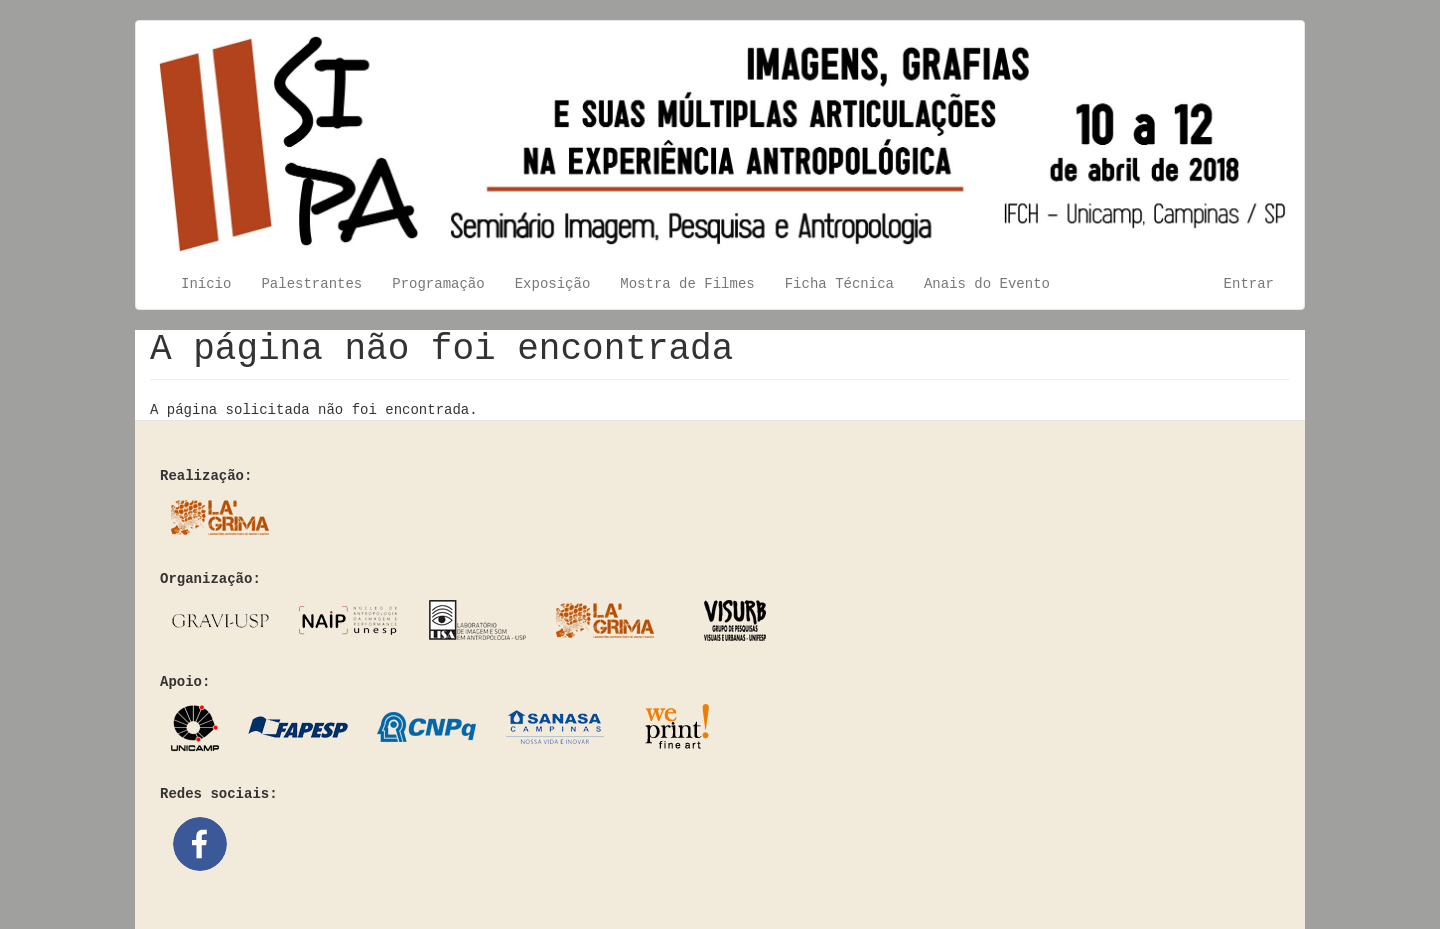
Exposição (553, 283)
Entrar (1249, 283)
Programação (438, 283)
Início (206, 283)
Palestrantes (311, 283)
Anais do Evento (987, 283)
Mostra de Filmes (687, 283)
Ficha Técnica (839, 283)
